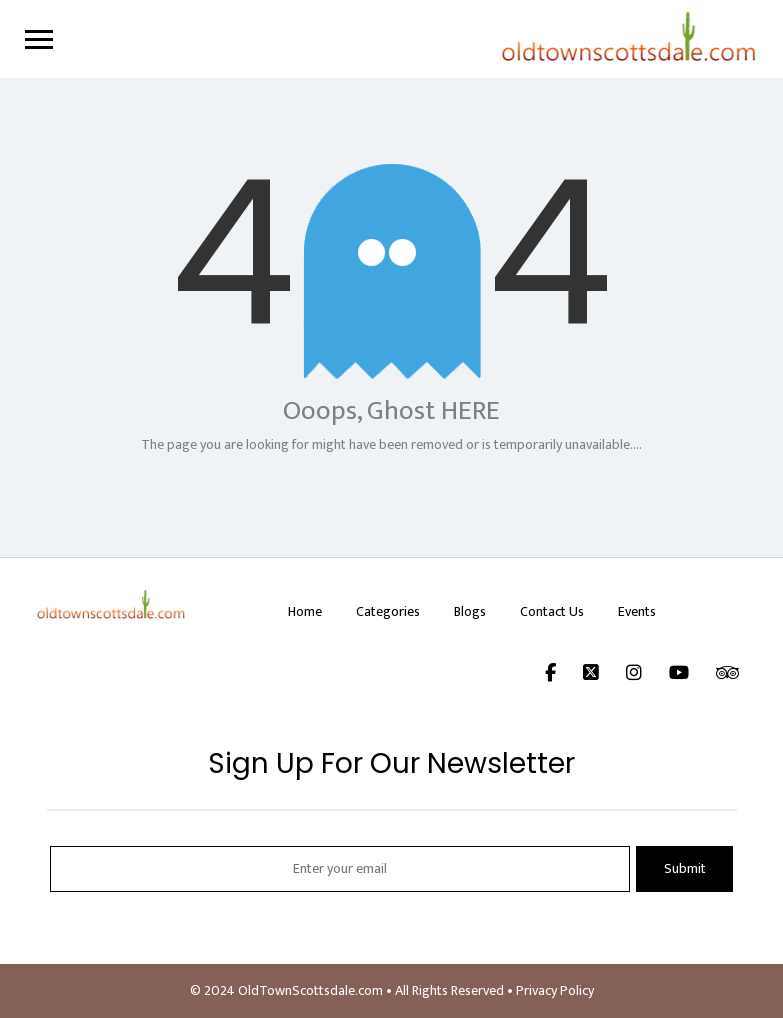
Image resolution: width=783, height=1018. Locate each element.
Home (305, 611)
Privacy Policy (555, 990)
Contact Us (552, 611)
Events (637, 611)
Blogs (470, 611)
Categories (388, 611)
